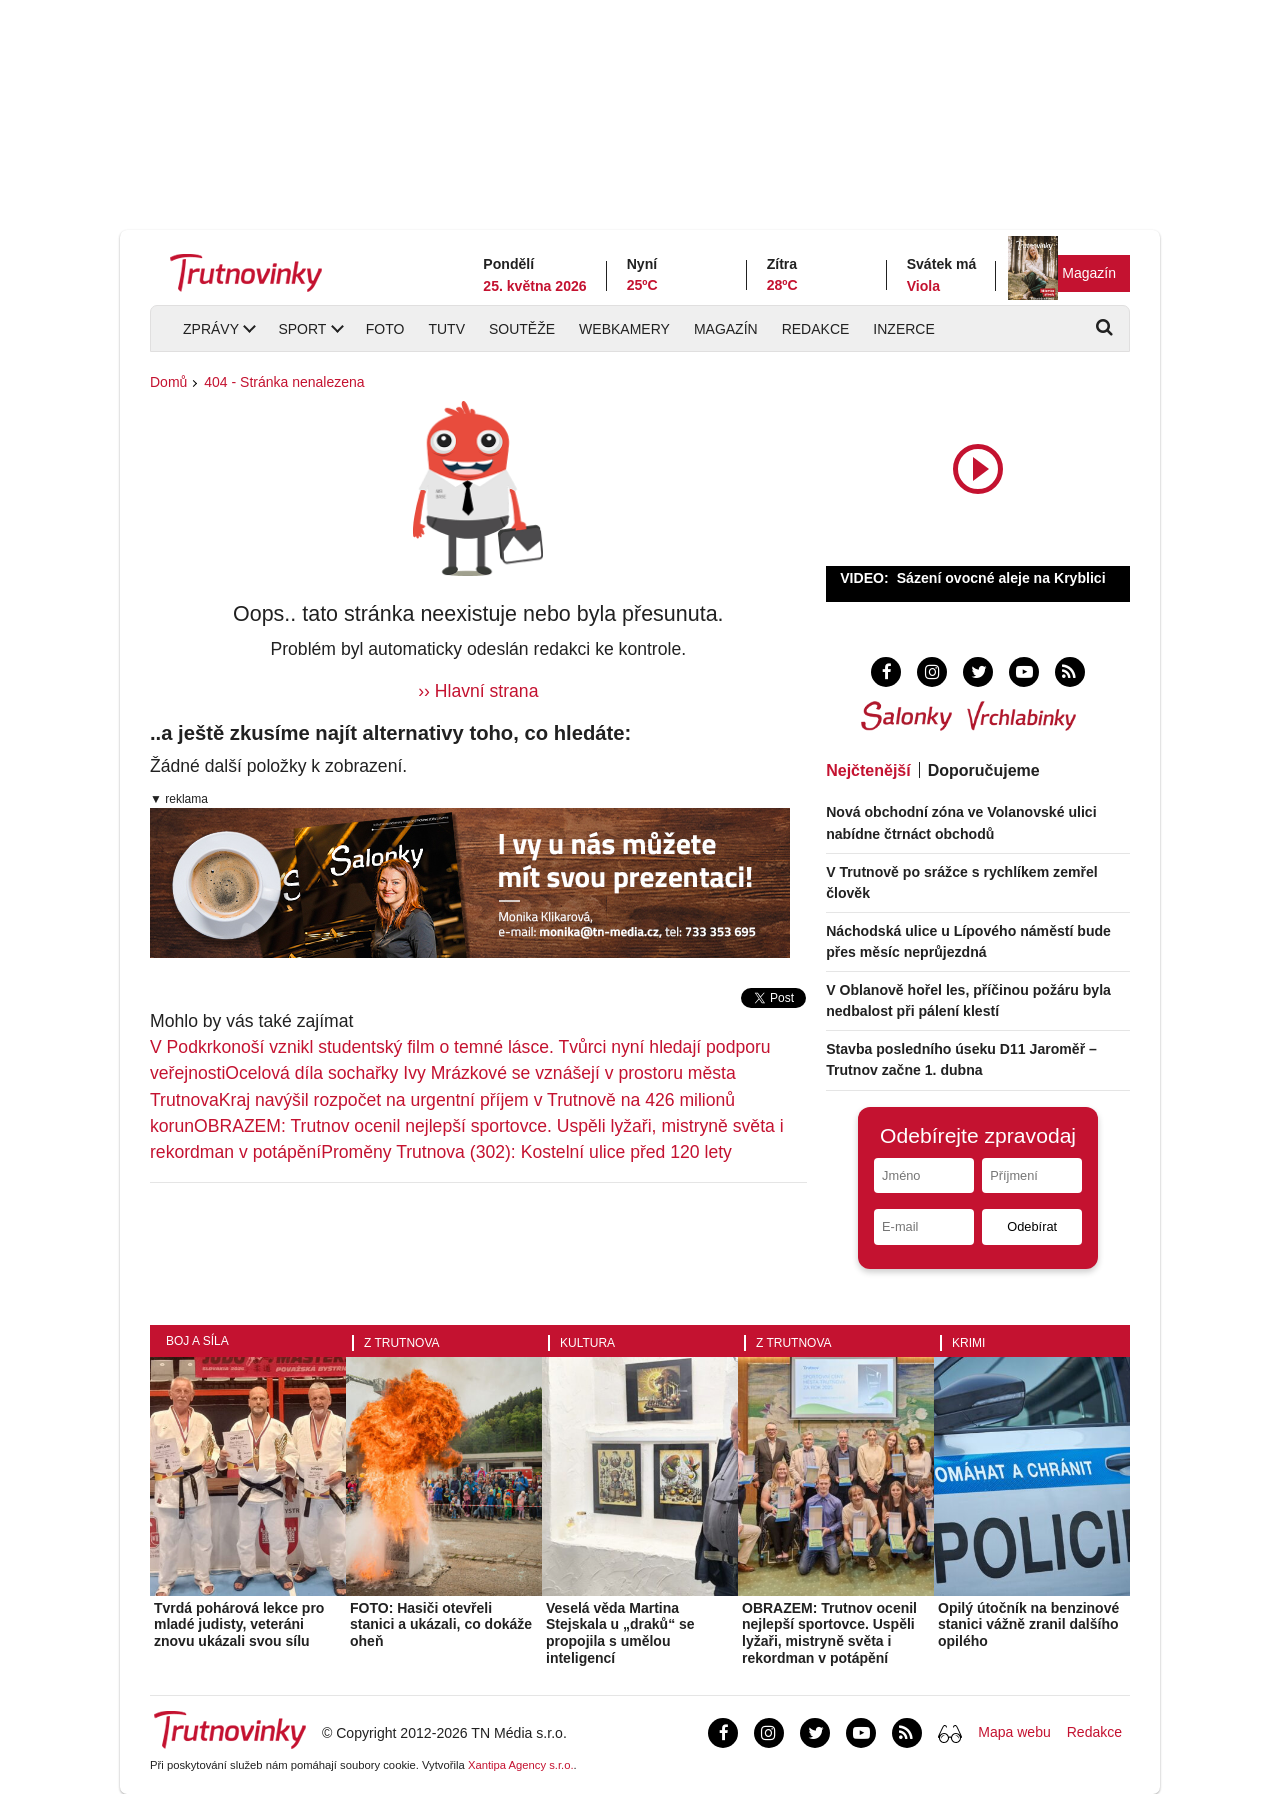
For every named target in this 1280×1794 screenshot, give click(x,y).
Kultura (587, 1343)
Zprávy (211, 329)
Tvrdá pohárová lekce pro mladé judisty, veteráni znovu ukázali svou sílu (239, 1625)
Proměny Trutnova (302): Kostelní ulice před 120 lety (526, 1152)
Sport (302, 329)
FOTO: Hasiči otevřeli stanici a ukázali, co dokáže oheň (441, 1625)
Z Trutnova (402, 1343)
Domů (168, 382)
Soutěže (522, 329)
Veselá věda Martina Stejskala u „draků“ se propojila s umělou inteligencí (620, 1633)
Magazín (1089, 273)
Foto (385, 329)
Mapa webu (1014, 1732)
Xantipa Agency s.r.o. (521, 1765)
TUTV (446, 329)
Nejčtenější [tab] (868, 770)
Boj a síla (197, 1341)
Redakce (816, 329)
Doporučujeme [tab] (984, 770)
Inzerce (903, 329)
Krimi (968, 1343)
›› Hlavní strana (478, 691)
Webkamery (624, 329)
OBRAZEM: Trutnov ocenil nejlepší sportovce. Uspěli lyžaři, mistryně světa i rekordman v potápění (829, 1633)
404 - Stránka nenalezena (284, 382)
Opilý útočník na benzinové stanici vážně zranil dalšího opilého (1028, 1625)
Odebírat (1032, 1226)
